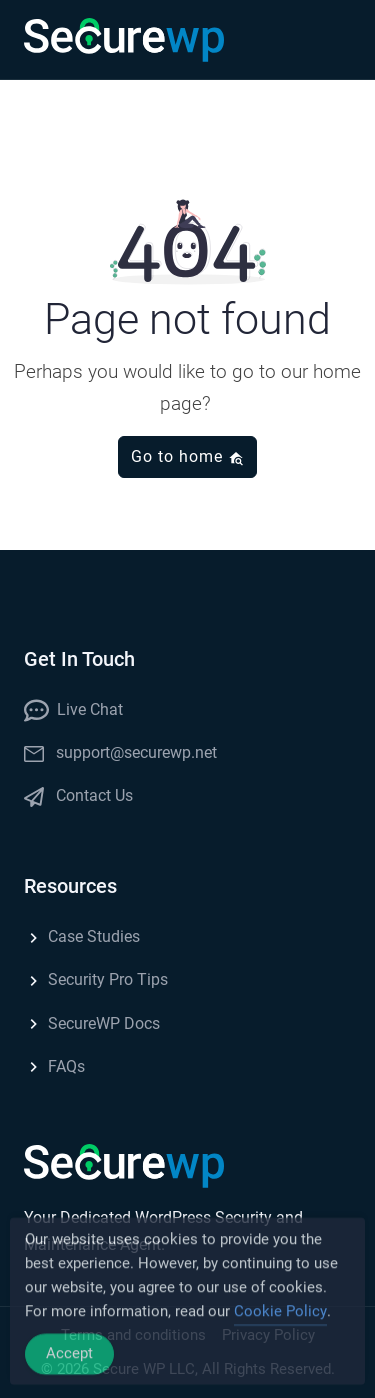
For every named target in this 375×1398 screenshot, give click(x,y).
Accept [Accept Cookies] (69, 1364)
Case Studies (82, 936)
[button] (331, 40)
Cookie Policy (280, 1322)
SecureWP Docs (92, 1023)
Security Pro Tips (96, 979)
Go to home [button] (187, 456)
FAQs (54, 1066)
